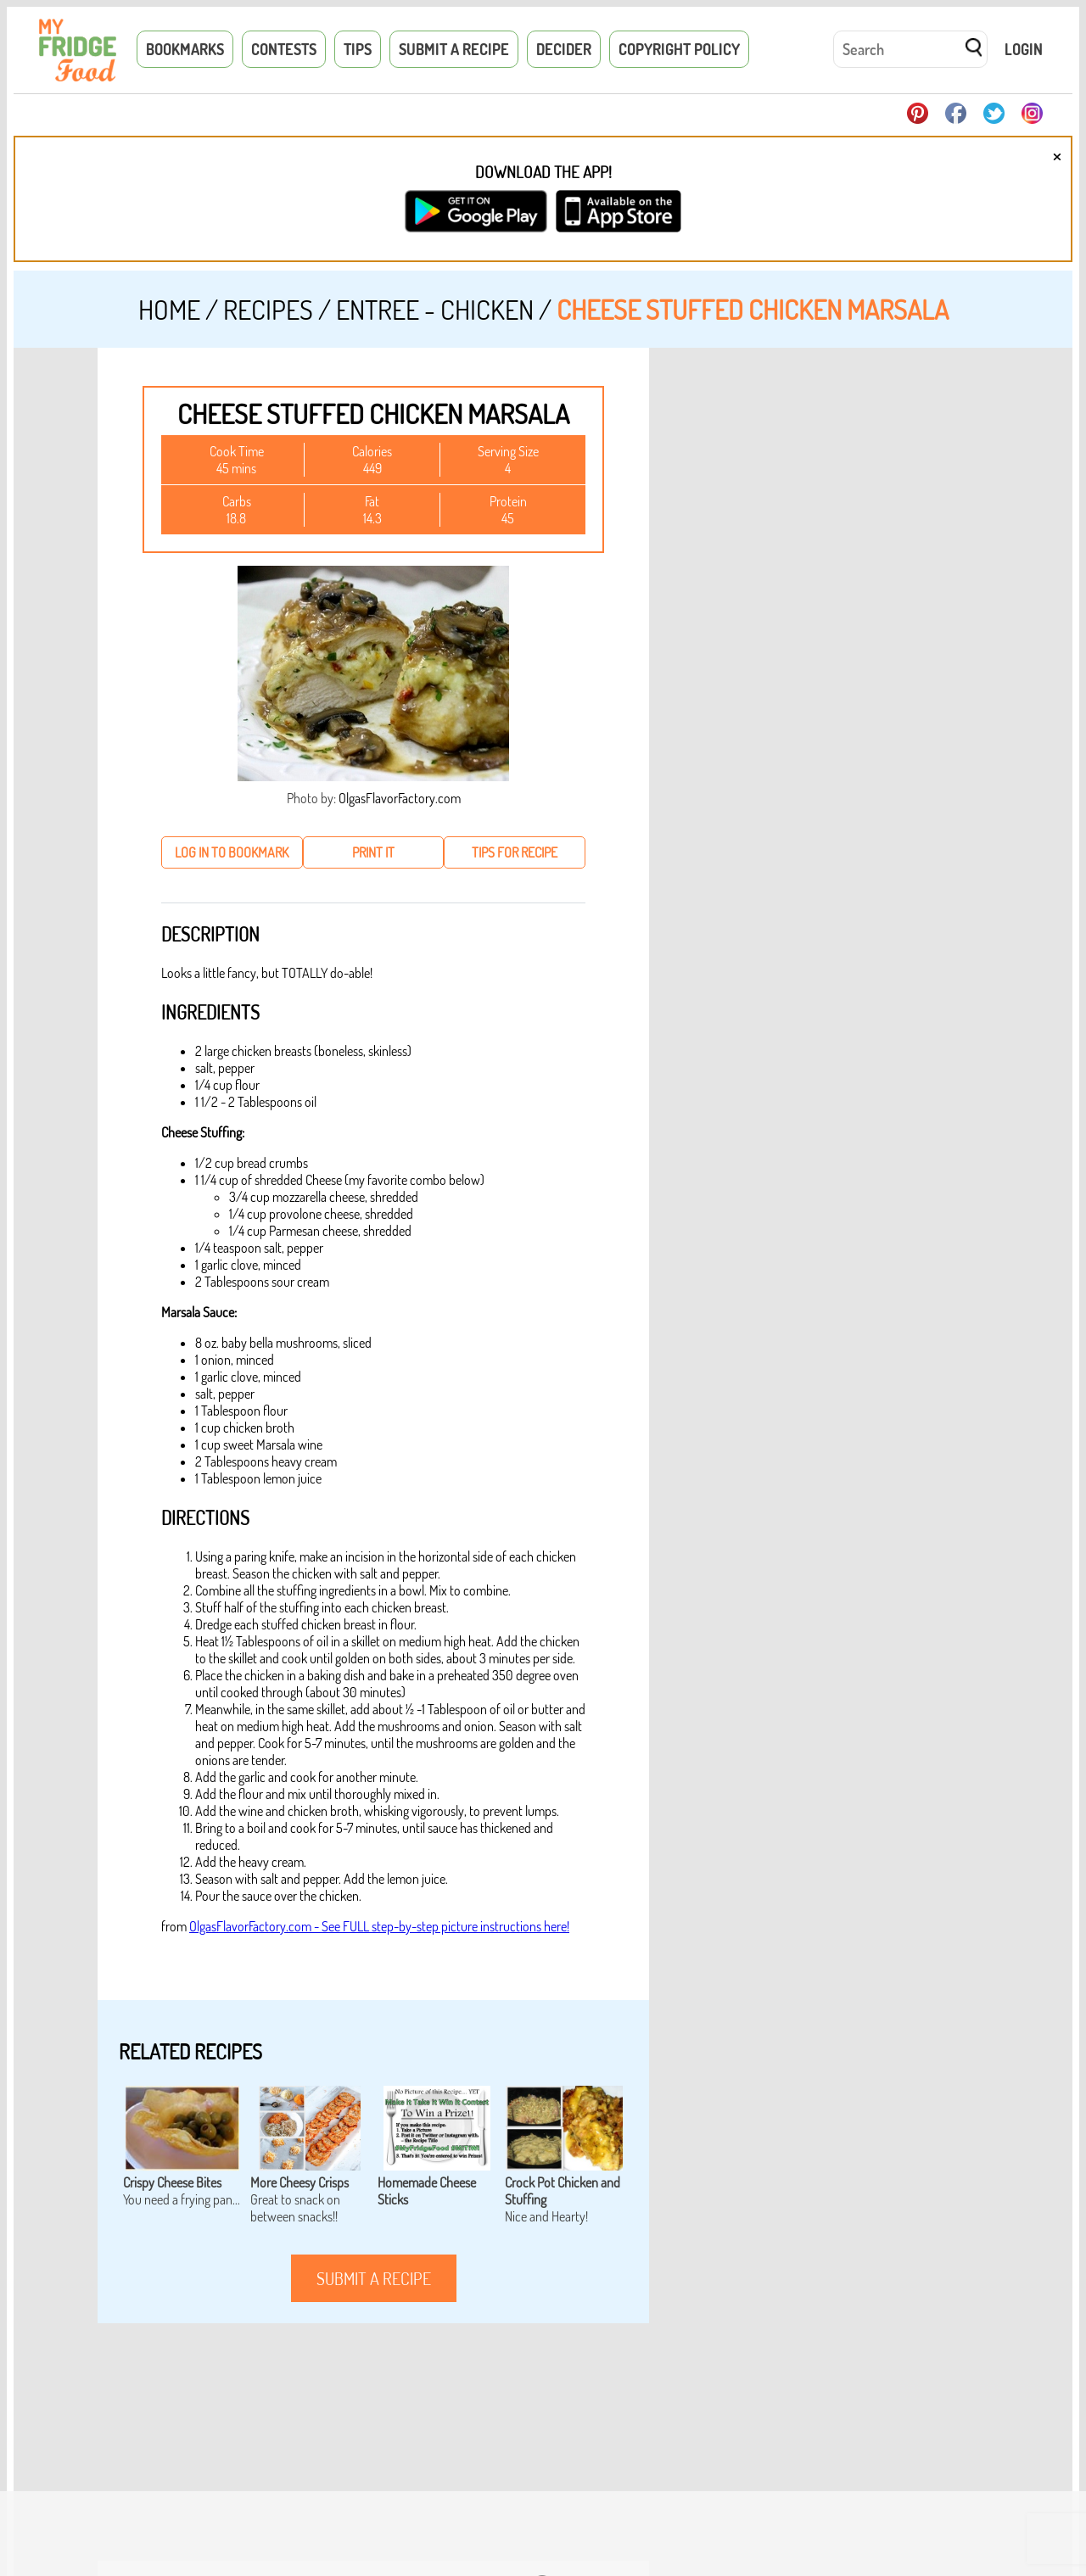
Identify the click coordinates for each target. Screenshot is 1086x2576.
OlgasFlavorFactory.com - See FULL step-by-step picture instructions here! (379, 1926)
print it (373, 852)
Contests (283, 49)
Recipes (268, 309)
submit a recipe (373, 2278)
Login (1024, 49)
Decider (563, 49)
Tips (358, 49)
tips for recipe (514, 852)
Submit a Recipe (454, 49)
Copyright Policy (679, 49)
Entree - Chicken (435, 309)
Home (169, 309)
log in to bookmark (231, 852)
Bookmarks (185, 49)
